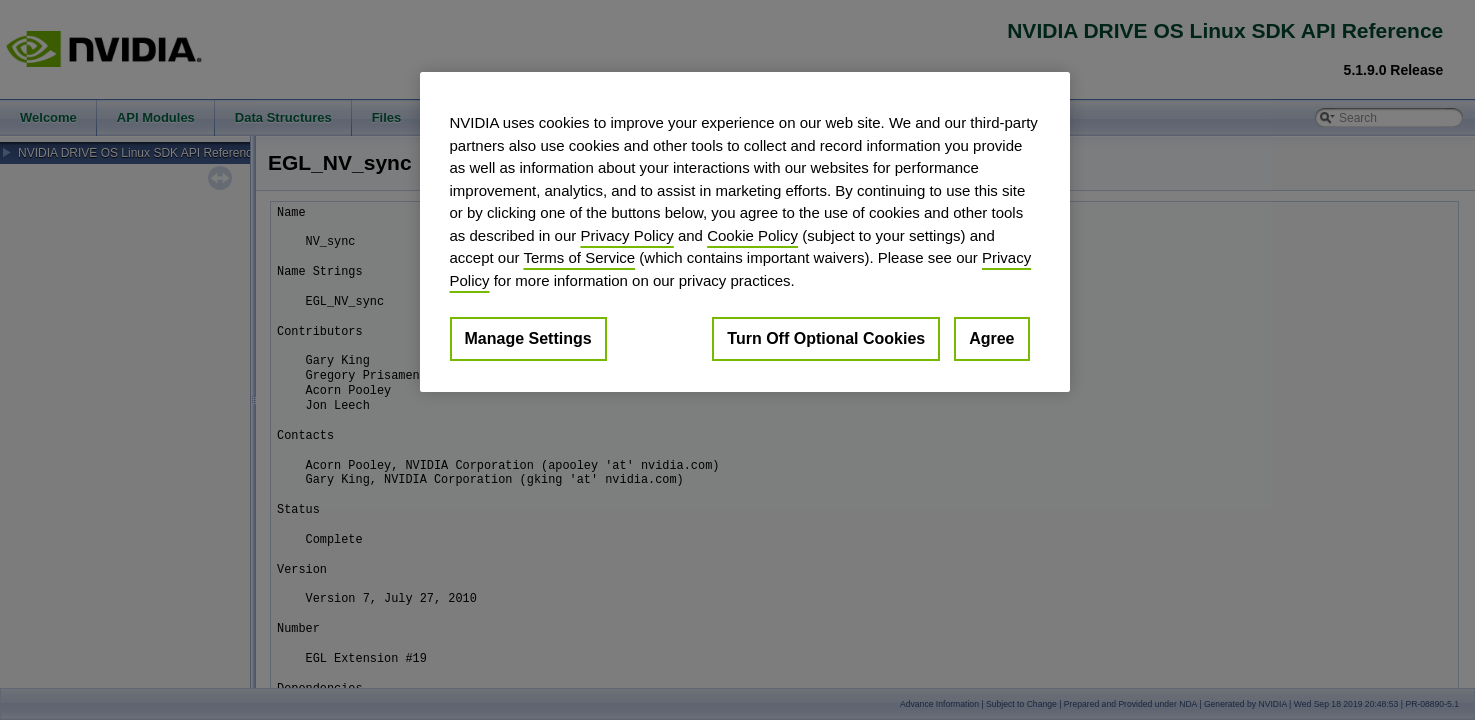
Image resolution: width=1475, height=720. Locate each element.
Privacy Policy (626, 235)
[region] (745, 232)
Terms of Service (579, 257)
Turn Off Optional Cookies (826, 338)
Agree (991, 338)
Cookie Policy (752, 235)
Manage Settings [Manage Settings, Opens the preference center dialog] (528, 338)
